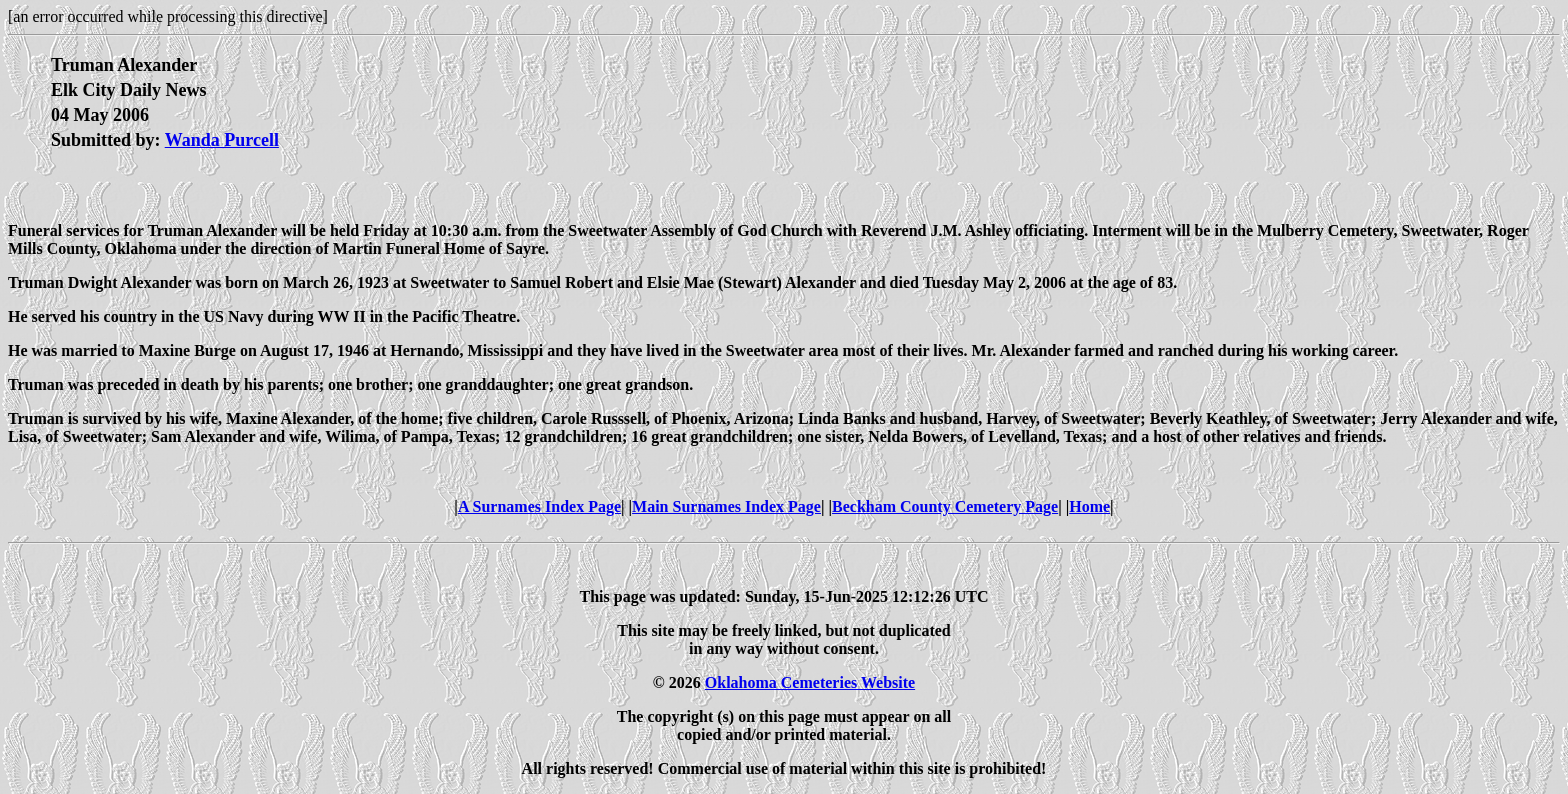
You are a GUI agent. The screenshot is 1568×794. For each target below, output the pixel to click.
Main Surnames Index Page (726, 506)
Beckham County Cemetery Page (945, 506)
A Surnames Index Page (539, 506)
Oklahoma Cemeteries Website (810, 682)
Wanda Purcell (222, 140)
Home (1089, 506)
